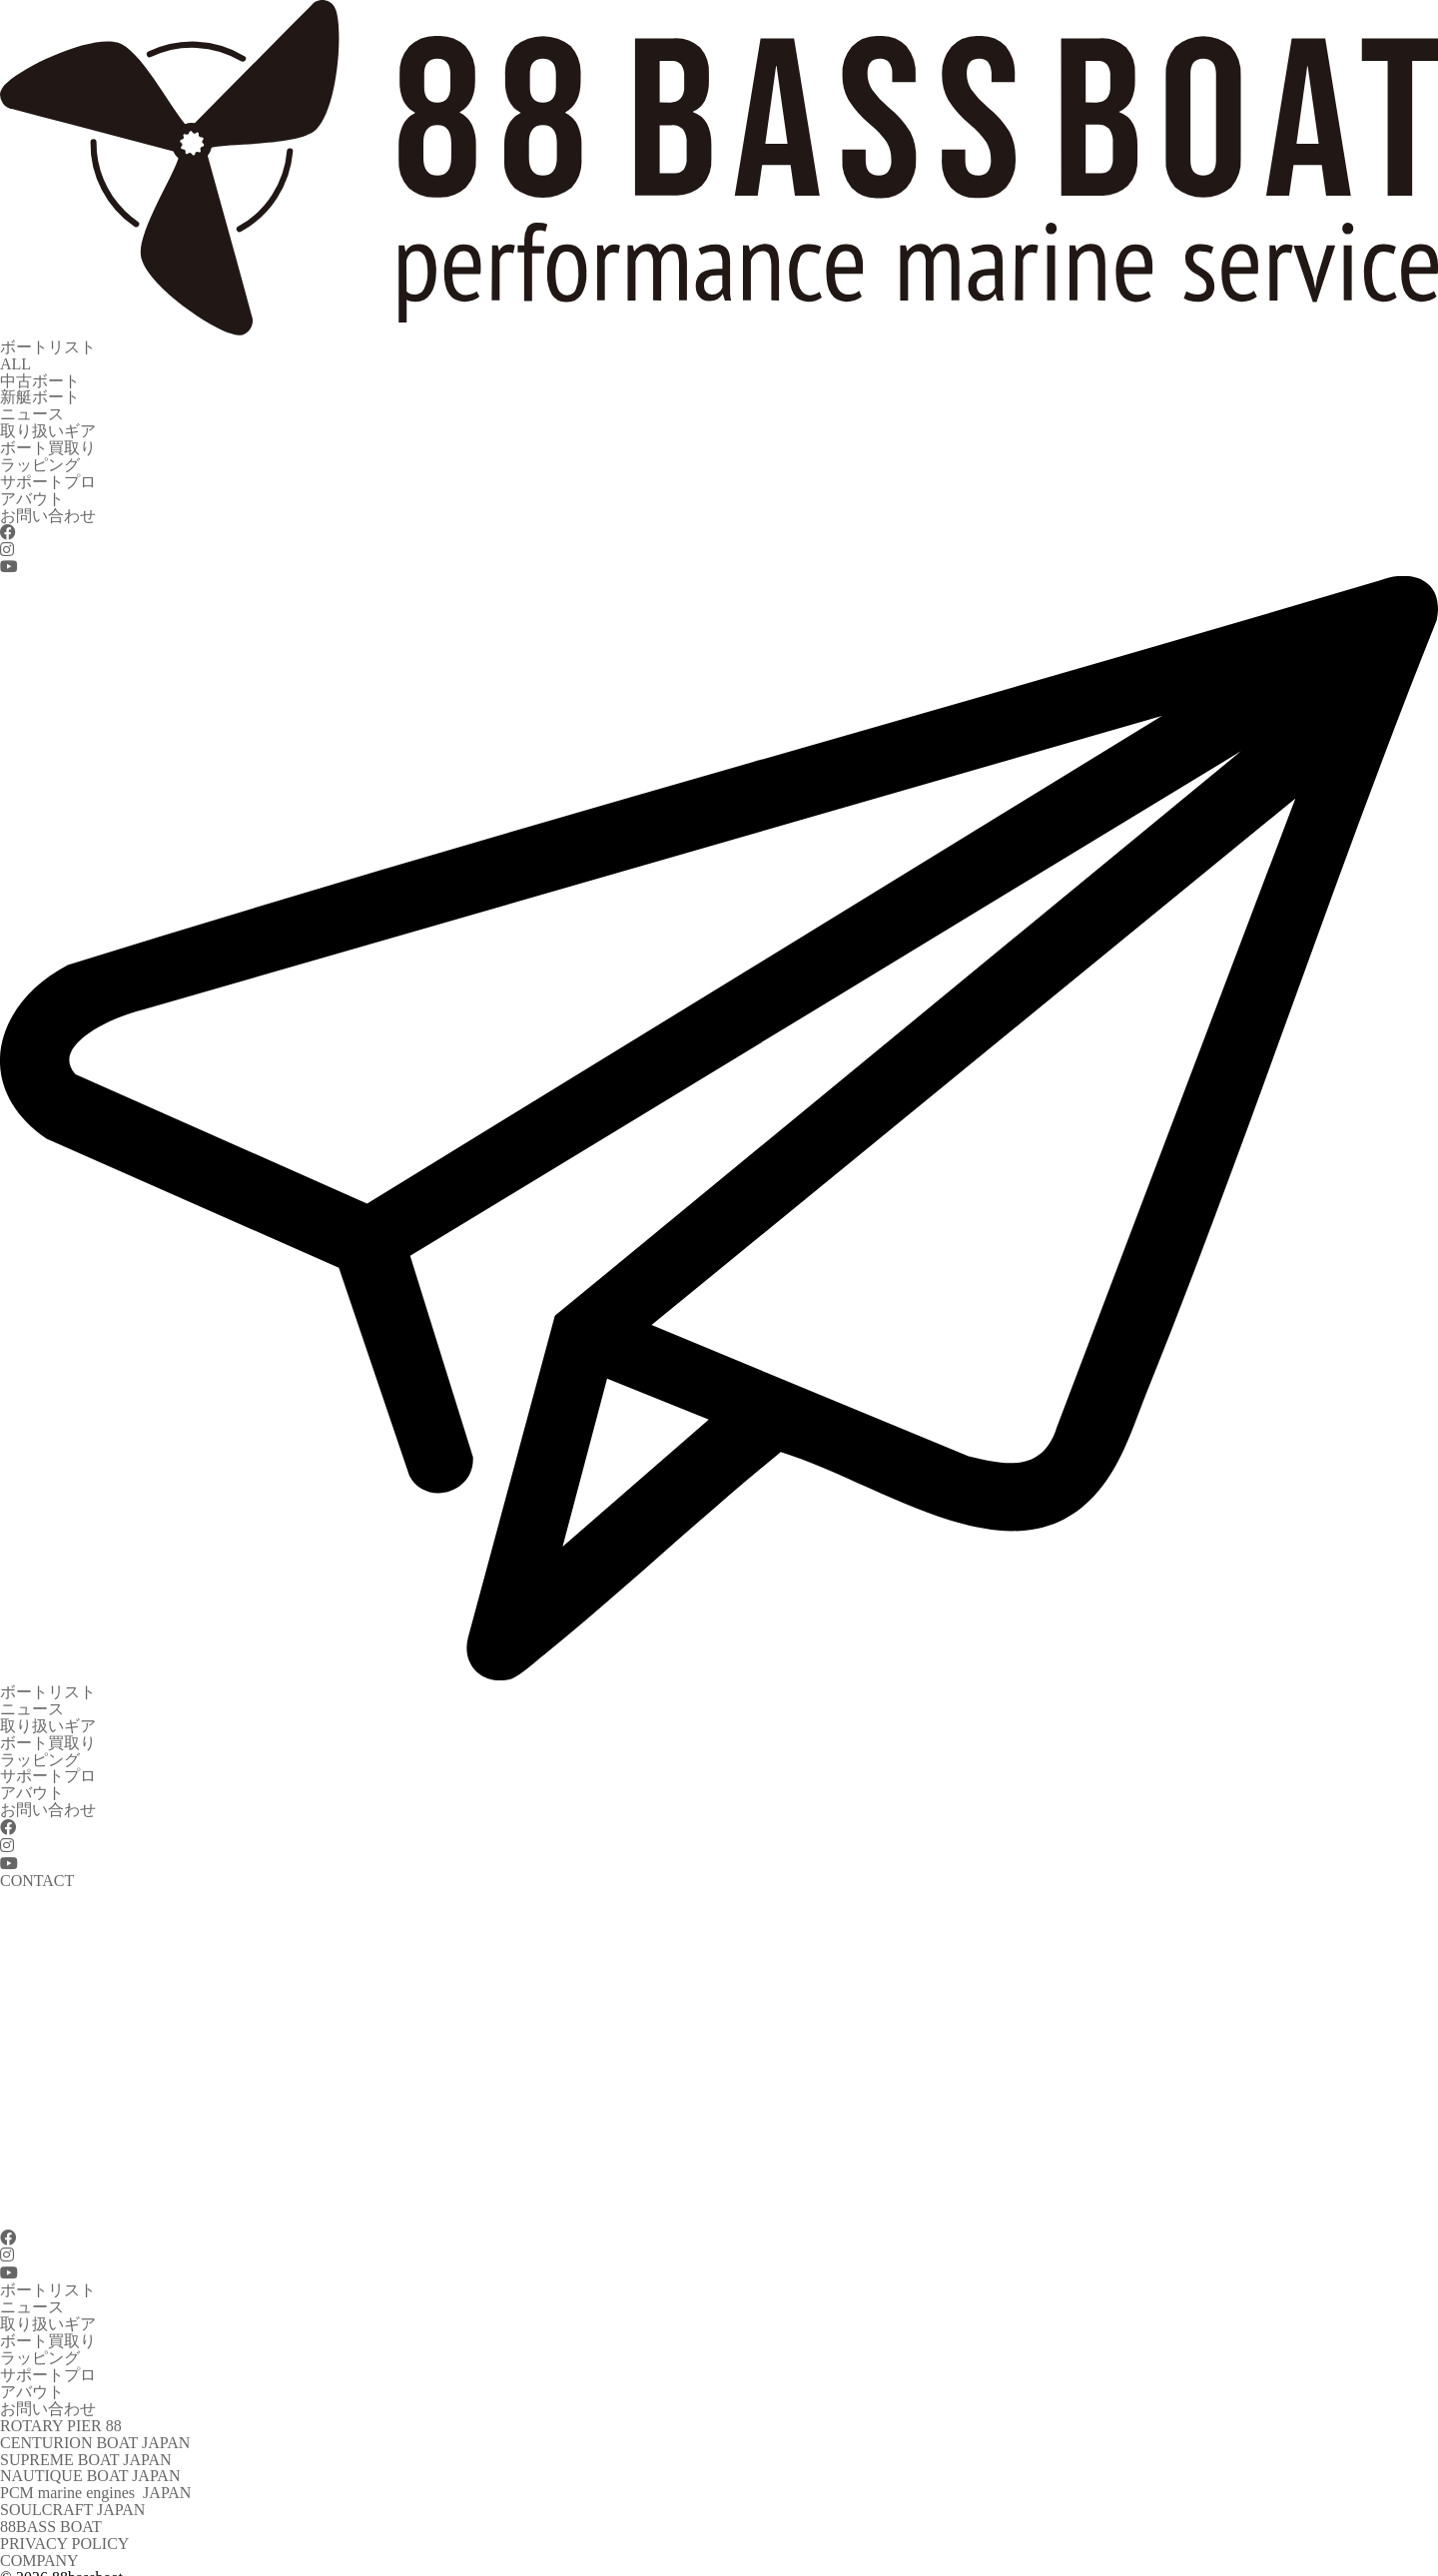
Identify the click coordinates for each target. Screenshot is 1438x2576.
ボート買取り (48, 441)
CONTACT (37, 2567)
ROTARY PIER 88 (61, 2391)
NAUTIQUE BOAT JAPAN (90, 2439)
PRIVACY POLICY (64, 2503)
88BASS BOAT (51, 2487)
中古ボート (40, 377)
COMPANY (39, 2519)
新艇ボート (40, 393)
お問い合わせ (48, 505)
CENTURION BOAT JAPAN (95, 2407)
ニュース (32, 409)
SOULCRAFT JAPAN (72, 2471)
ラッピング (40, 457)
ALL (15, 361)
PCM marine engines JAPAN (95, 2455)
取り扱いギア (48, 425)
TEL (14, 2551)
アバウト (32, 489)
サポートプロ (48, 473)
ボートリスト (48, 345)
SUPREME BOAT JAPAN (86, 2423)
